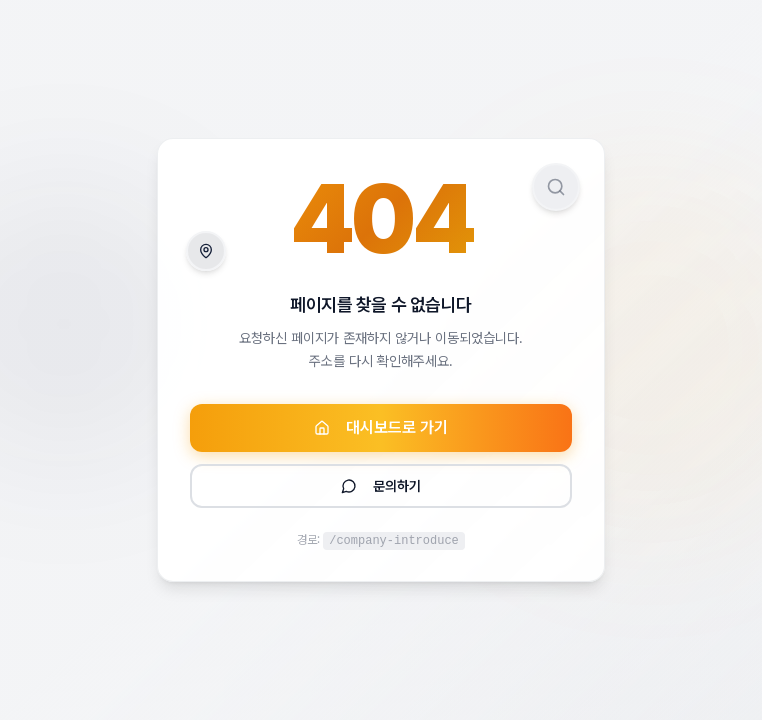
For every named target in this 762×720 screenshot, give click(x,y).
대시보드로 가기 (381, 427)
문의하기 (381, 486)
